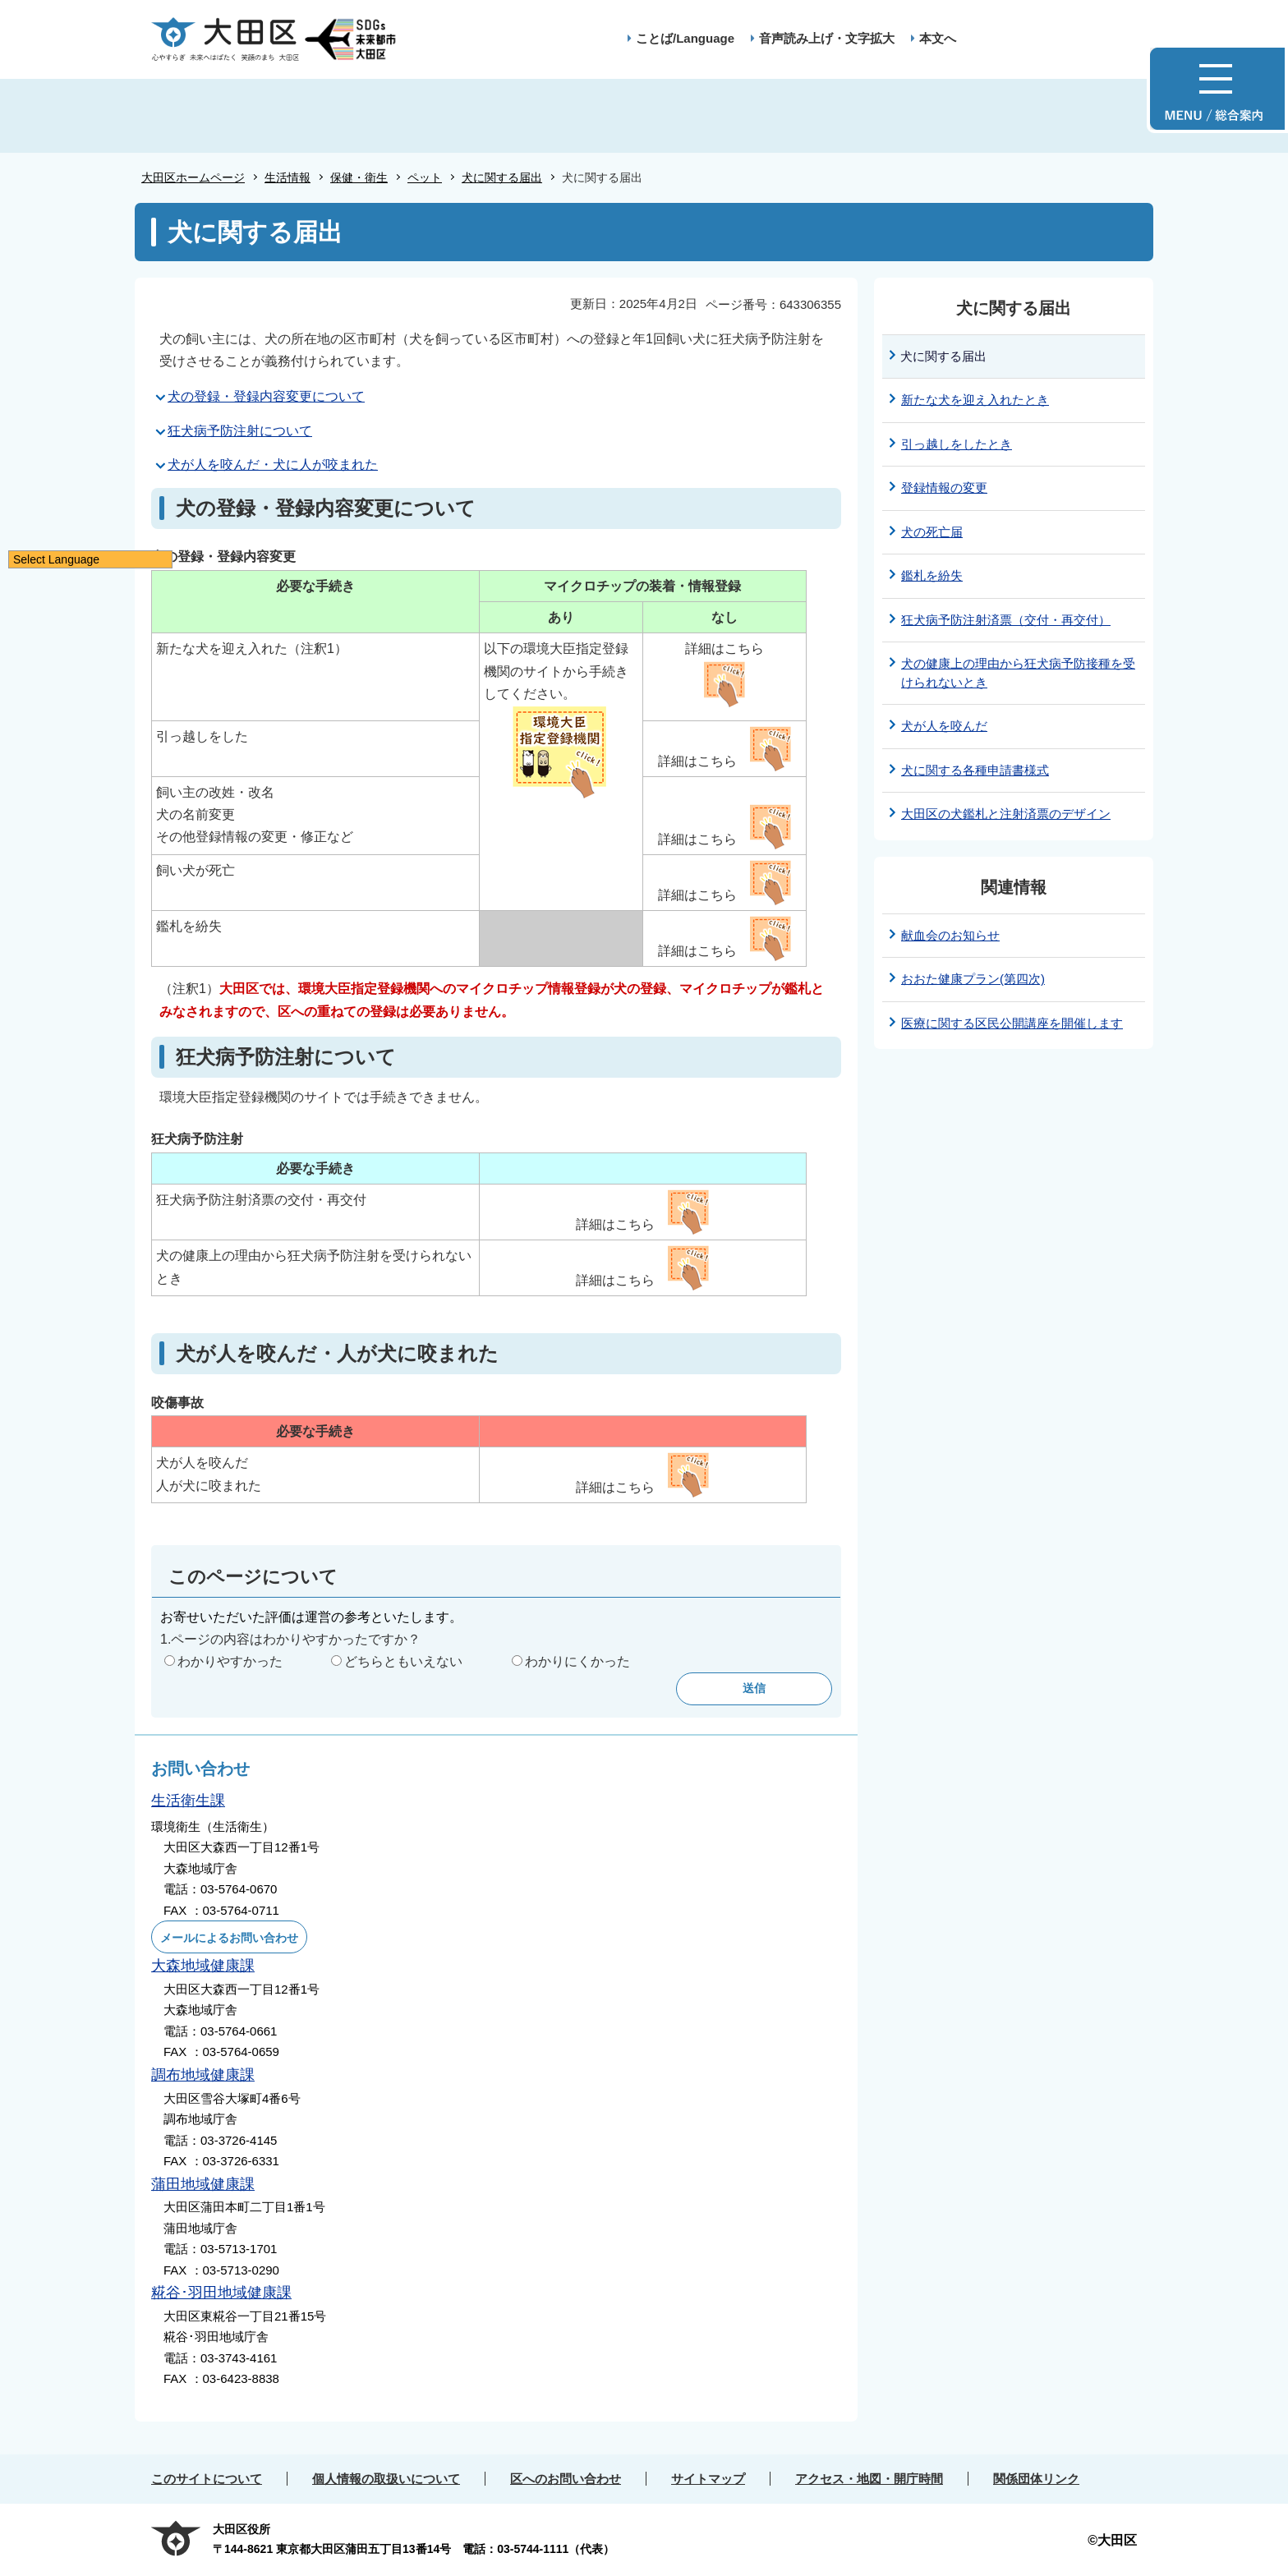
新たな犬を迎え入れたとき (975, 400)
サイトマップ (708, 2479)
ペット (424, 177)
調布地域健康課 (203, 2075)
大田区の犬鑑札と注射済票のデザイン (1006, 814)
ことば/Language (685, 38)
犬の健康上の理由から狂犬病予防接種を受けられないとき (1018, 672)
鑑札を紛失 (932, 575)
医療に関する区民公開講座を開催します (1012, 1023)
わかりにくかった (577, 1661)
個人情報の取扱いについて (386, 2479)
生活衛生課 (188, 1800)
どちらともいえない (403, 1661)
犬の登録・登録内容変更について (266, 396)
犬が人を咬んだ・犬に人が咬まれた (273, 465)
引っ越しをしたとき (956, 444)
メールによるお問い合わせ (229, 1937)
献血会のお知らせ (950, 935)
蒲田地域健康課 (203, 2184)
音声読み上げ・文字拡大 (827, 38)
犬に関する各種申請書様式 (975, 770)
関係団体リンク (1036, 2479)
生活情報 (287, 177)
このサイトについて (206, 2479)
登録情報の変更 (944, 487)
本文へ (937, 38)
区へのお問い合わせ (565, 2479)
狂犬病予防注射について (240, 431)
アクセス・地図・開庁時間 (869, 2479)
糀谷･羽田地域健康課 (221, 2292)
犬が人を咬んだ (944, 726)
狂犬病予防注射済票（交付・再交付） (1006, 620)
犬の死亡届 (932, 532)
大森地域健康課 (203, 1965)
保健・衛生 (359, 177)
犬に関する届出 (502, 177)
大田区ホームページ (193, 177)
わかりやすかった (230, 1661)
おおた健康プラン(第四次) (973, 979)
